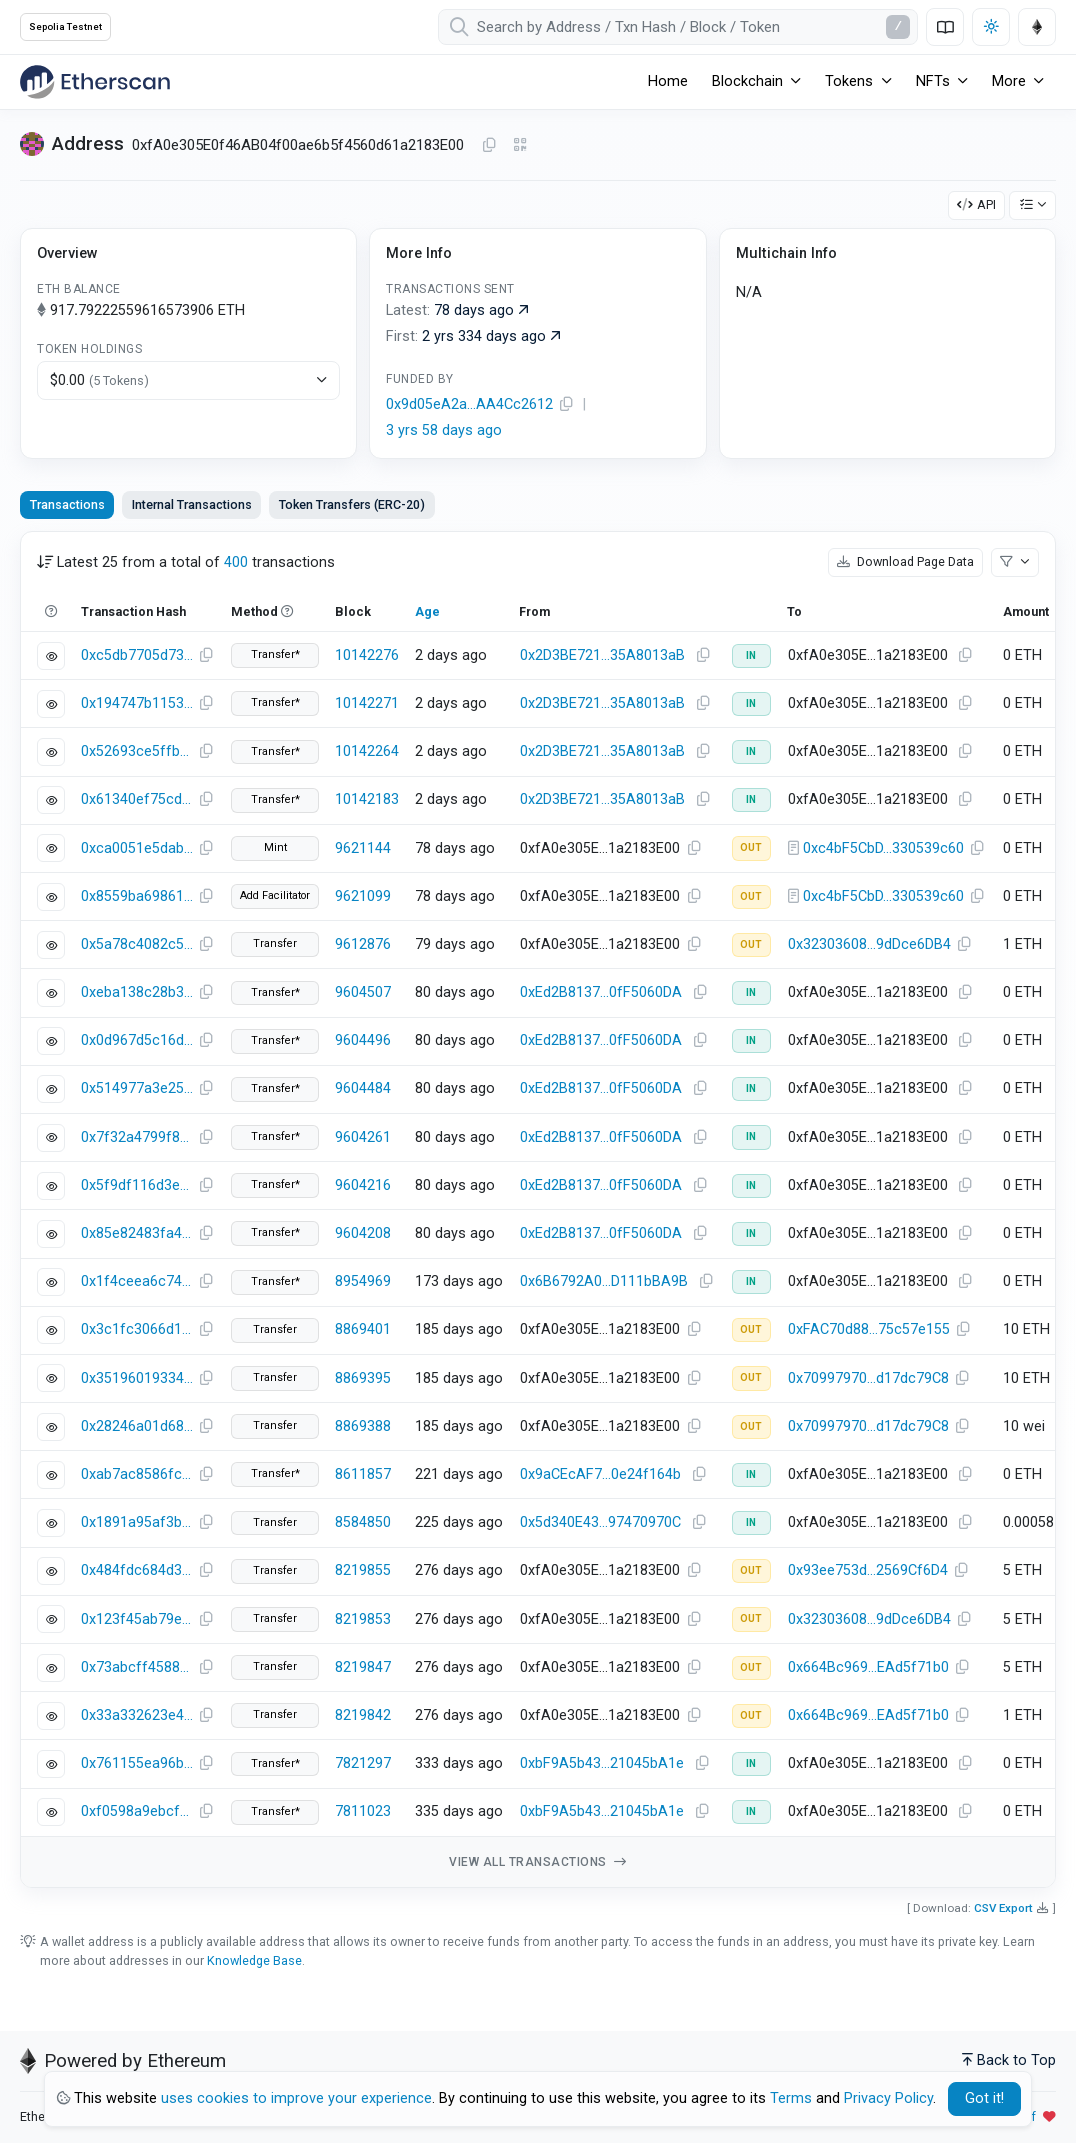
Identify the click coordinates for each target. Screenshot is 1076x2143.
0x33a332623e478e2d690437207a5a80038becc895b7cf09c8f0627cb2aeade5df (137, 1715)
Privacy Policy (888, 2098)
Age (427, 611)
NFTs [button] (933, 81)
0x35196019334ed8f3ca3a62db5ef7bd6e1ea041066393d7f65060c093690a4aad (137, 1378)
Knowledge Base (254, 1960)
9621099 (363, 896)
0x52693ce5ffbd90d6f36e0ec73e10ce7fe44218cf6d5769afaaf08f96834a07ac (137, 751)
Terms (791, 2098)
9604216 (363, 1185)
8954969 (363, 1281)
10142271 (367, 703)
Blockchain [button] (747, 81)
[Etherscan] (95, 82)
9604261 (363, 1137)
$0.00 (99, 380)
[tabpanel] (538, 1209)
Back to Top (1009, 2060)
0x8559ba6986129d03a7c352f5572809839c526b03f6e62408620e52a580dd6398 (137, 896)
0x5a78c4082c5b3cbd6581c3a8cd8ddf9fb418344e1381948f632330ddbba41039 (137, 944)
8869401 (363, 1329)
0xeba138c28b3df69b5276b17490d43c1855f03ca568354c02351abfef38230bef (137, 992)
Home (668, 81)
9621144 (363, 848)
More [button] (1009, 81)
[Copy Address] (489, 146)
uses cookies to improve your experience (296, 2098)
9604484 (363, 1088)
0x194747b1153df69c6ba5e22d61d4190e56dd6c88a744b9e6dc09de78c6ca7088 (137, 703)
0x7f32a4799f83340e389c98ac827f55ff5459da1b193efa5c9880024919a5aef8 (137, 1137)
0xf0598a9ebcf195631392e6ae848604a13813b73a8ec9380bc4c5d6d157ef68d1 (137, 1811)
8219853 (363, 1619)
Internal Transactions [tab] (192, 504)
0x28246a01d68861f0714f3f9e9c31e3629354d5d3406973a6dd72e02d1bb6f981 (137, 1426)
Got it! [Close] (984, 2098)
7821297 (363, 1763)
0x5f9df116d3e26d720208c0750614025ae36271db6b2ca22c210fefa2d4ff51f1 (137, 1185)
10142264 (367, 751)
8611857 (363, 1474)
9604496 (363, 1040)
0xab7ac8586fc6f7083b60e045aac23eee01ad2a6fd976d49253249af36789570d (137, 1474)
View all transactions (538, 1862)
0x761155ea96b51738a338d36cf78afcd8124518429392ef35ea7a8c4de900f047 (137, 1763)
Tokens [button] (849, 81)
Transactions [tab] (67, 504)
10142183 (367, 799)
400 (236, 562)
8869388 (363, 1426)
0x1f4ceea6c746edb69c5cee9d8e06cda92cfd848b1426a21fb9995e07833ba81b (137, 1281)
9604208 (363, 1233)
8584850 (363, 1522)
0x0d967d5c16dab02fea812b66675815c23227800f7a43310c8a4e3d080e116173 (137, 1040)
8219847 (363, 1667)
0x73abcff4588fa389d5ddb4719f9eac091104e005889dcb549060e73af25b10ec (137, 1667)
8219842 (363, 1715)
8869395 (363, 1378)
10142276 (367, 655)
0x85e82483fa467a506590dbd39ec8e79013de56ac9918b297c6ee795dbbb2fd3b (137, 1233)
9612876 (363, 944)
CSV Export (1003, 1908)
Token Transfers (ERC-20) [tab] (352, 504)
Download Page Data (905, 561)
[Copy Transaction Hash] (206, 656)
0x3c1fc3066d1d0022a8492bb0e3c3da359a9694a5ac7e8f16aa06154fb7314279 (137, 1329)
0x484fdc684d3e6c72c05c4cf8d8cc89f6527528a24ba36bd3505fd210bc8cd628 (137, 1570)
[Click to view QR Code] (520, 145)
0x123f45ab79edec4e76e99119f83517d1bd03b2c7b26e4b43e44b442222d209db (137, 1619)
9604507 (363, 992)
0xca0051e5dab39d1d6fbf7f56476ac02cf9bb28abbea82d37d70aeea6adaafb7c (137, 848)
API (976, 204)
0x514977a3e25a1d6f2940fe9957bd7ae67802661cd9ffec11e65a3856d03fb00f (137, 1088)
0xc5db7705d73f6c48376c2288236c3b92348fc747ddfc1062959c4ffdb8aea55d (137, 655)
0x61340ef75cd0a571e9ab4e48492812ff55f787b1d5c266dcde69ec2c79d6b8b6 (137, 799)
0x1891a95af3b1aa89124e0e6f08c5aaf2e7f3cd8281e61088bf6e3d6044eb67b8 (137, 1522)
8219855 (363, 1570)
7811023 (363, 1811)
